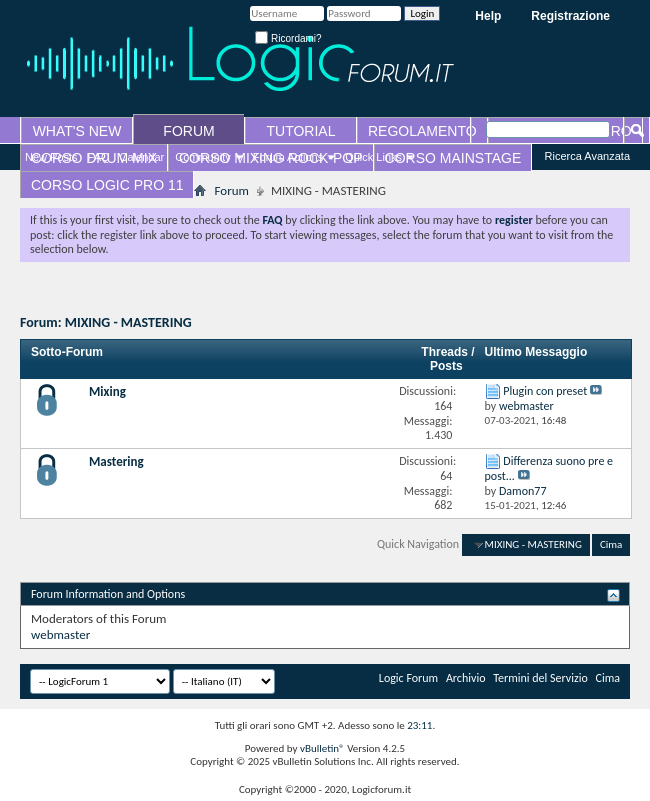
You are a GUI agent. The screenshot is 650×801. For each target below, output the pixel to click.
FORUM (188, 131)
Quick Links (373, 157)
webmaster (60, 634)
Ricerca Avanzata (587, 156)
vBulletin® (322, 748)
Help (488, 16)
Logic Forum (408, 678)
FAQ (99, 157)
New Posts (51, 157)
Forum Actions (288, 157)
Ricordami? (288, 38)
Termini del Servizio (540, 678)
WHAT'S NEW (77, 131)
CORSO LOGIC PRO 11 (107, 185)
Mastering (116, 461)
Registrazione (570, 16)
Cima (611, 544)
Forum (231, 190)
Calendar (142, 157)
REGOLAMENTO (422, 131)
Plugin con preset (545, 391)
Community (203, 157)
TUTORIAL (301, 131)
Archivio (466, 678)
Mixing (107, 391)
